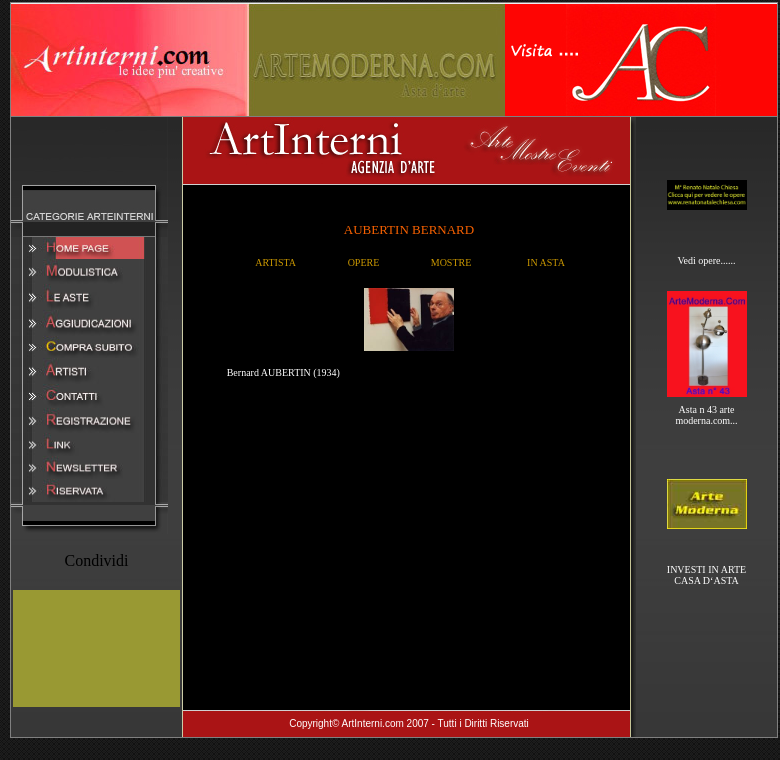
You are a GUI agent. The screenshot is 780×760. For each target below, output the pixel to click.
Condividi (96, 560)
